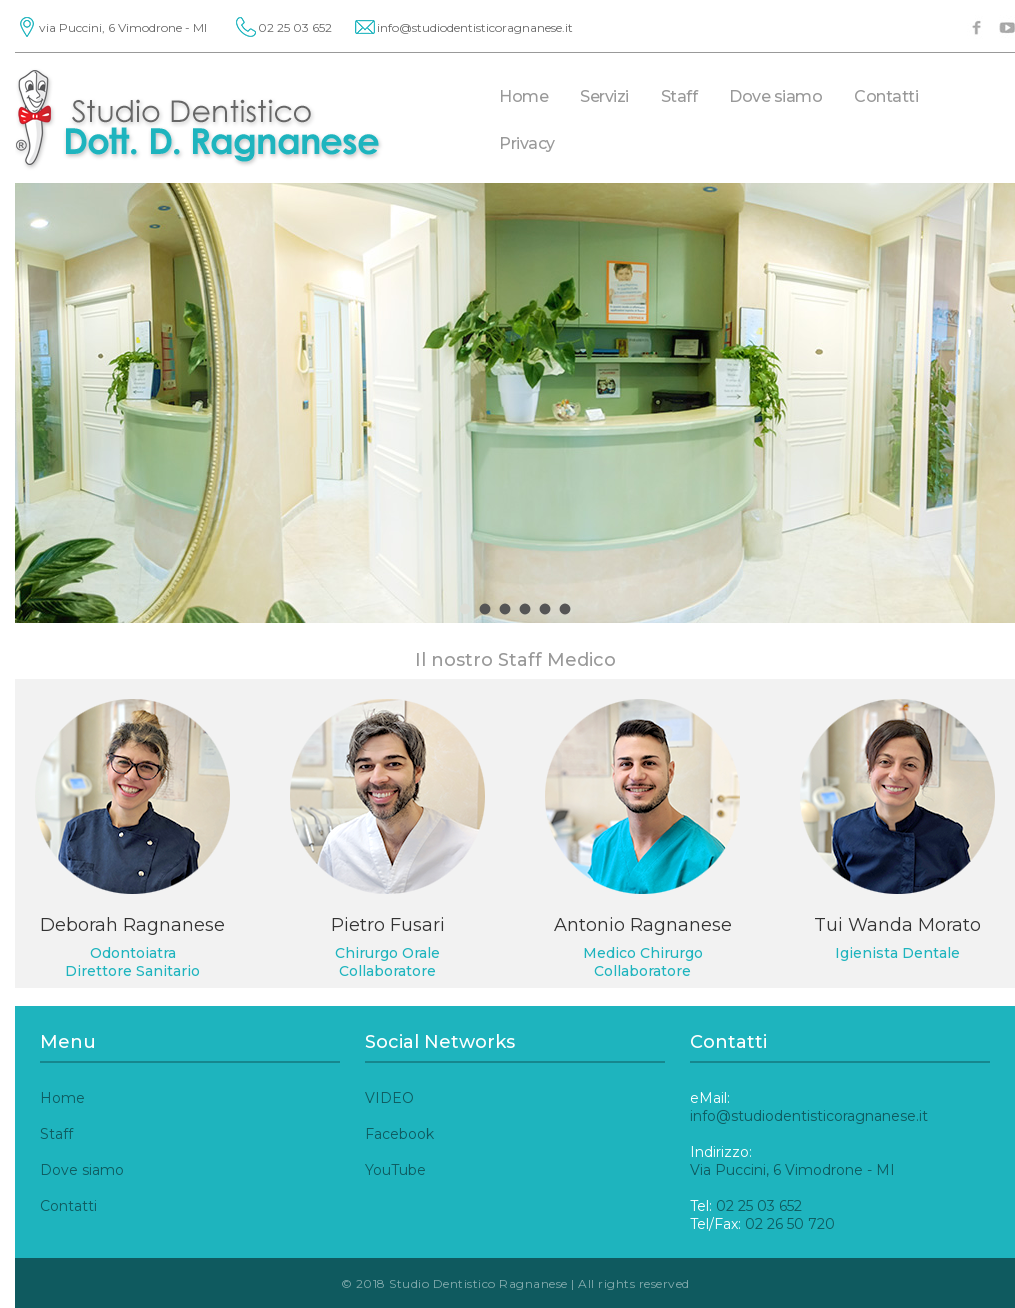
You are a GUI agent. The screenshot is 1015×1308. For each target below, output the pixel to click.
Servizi (604, 96)
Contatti (886, 96)
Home (523, 96)
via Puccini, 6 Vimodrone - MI (123, 27)
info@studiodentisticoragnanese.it (475, 27)
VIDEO (389, 1098)
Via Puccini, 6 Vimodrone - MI (792, 1170)
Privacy (527, 143)
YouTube (395, 1170)
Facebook (399, 1134)
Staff (679, 96)
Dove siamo (775, 96)
